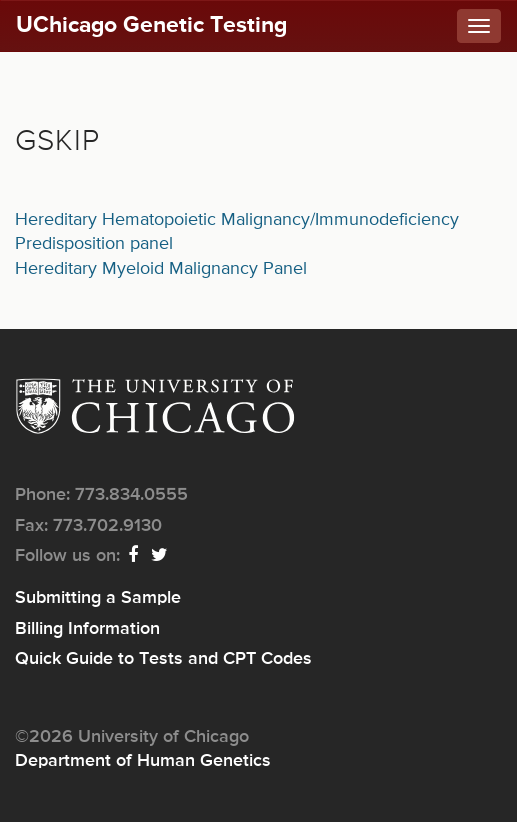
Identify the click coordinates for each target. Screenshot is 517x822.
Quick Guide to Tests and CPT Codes (163, 659)
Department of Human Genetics (143, 761)
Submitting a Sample (98, 598)
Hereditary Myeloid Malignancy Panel (161, 269)
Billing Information (87, 629)
